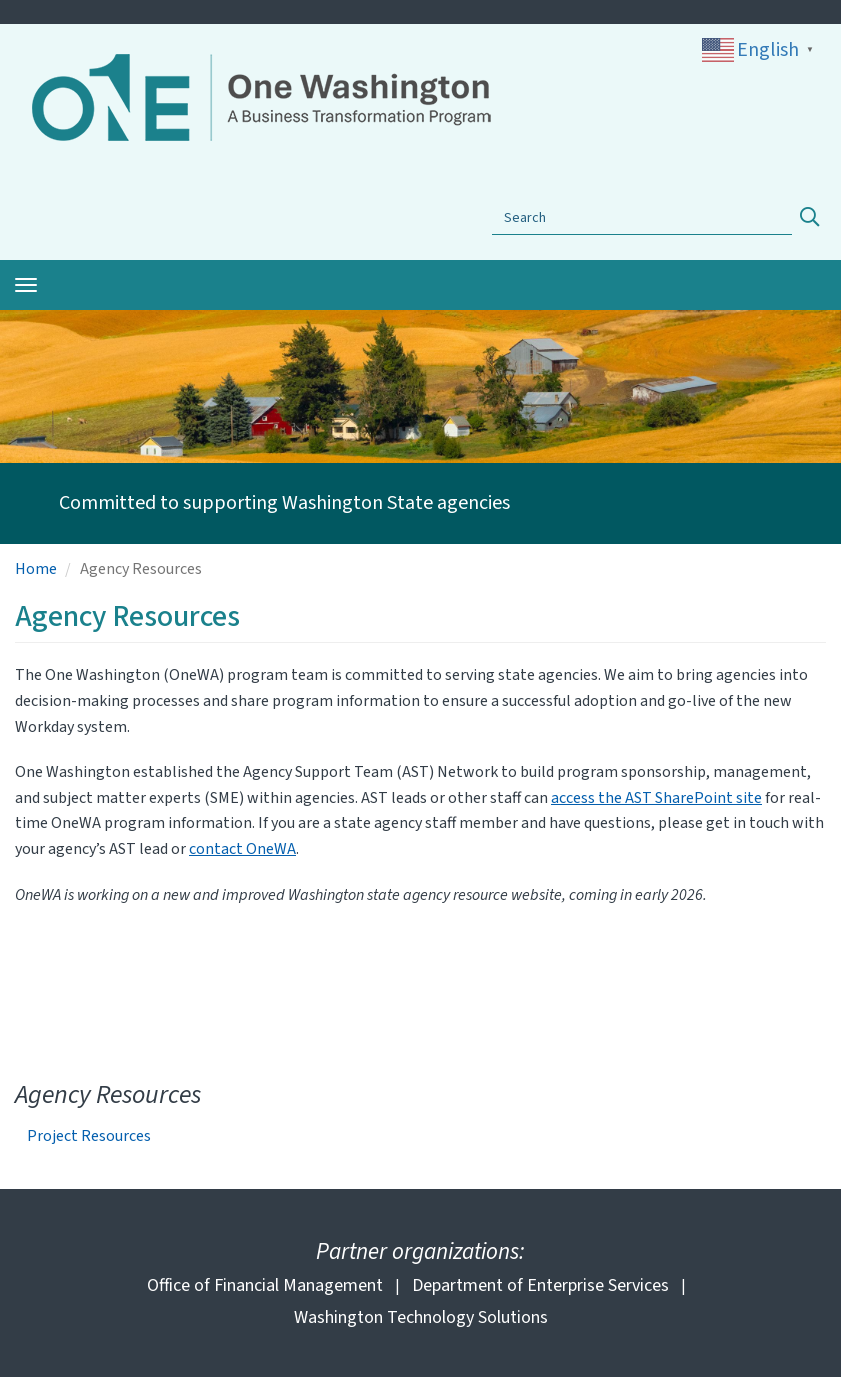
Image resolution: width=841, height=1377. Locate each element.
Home (36, 569)
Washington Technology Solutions (421, 1317)
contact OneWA (242, 849)
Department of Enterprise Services (540, 1285)
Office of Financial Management (265, 1285)
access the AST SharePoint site (656, 798)
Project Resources (89, 1136)
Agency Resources (108, 1094)
